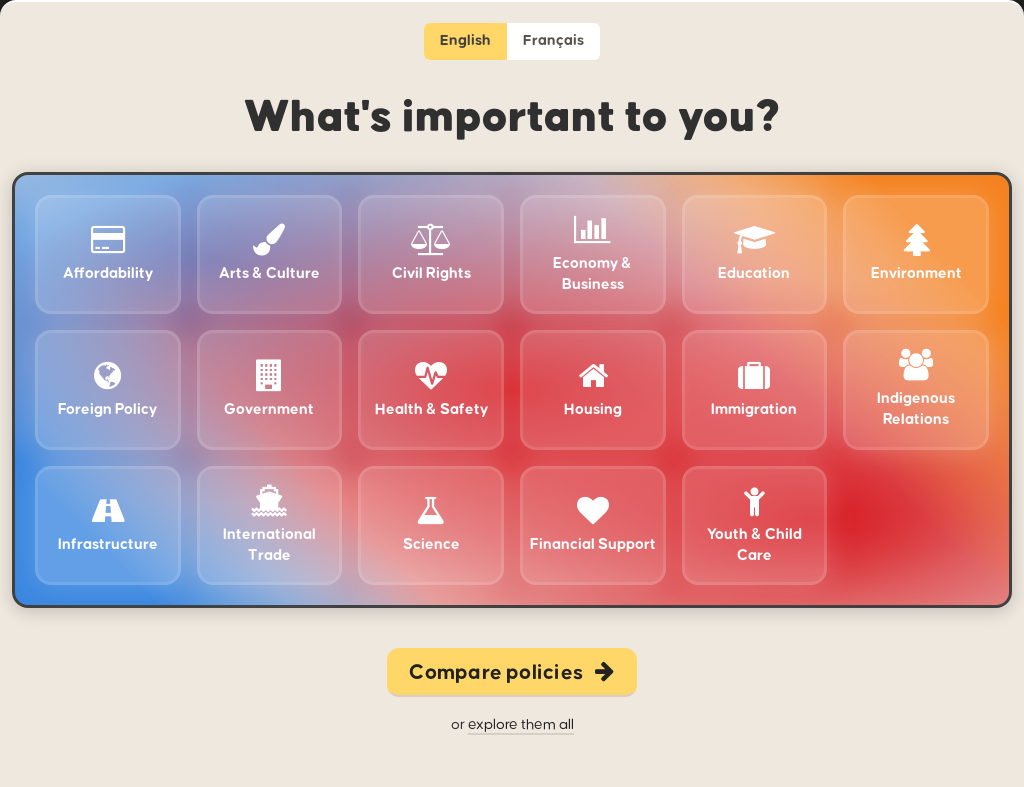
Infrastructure (108, 524)
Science (431, 524)
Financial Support (593, 524)
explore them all (521, 725)
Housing (593, 389)
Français (553, 41)
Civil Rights (431, 253)
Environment (916, 253)
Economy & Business (592, 253)
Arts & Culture (269, 253)
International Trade (269, 524)
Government (269, 389)
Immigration (754, 389)
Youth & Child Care (754, 524)
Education (754, 253)
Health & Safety (431, 389)
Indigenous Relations (916, 388)
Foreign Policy (107, 389)
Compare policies (511, 672)
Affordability (108, 253)
